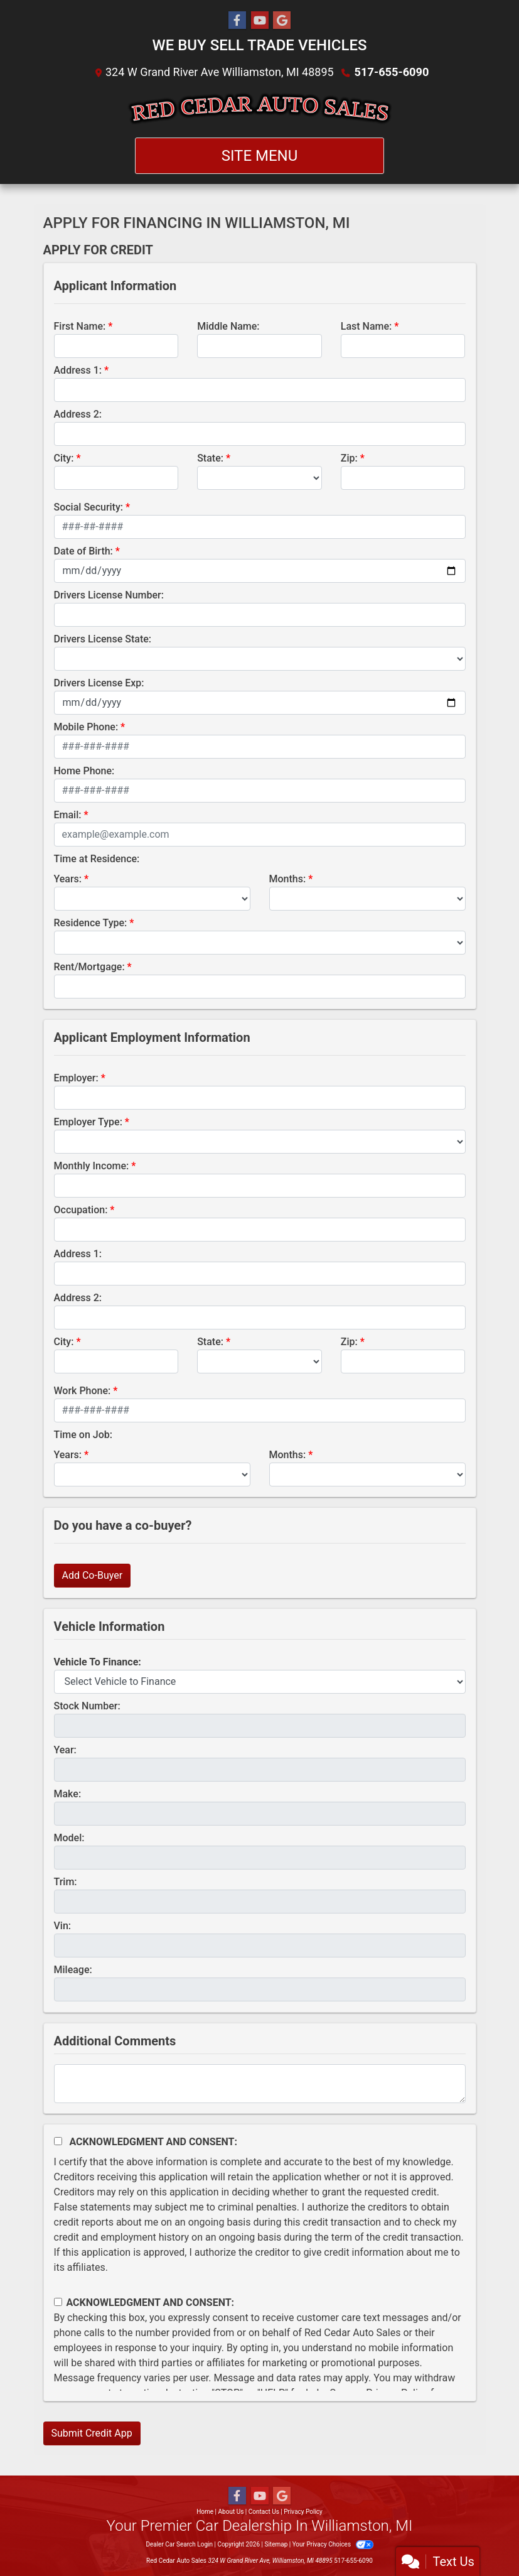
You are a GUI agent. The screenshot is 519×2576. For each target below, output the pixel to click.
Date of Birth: (83, 551)
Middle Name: (228, 326)
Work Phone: (82, 1391)
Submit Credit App (91, 2433)
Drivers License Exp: (99, 683)
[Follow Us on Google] (282, 20)
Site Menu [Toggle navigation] (260, 156)
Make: (68, 1794)
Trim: (65, 1882)
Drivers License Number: (109, 595)
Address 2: (78, 414)
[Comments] (260, 2083)
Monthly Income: (91, 1166)
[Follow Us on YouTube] (260, 20)
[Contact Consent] (58, 2302)
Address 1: (78, 370)
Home (204, 2511)
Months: (287, 879)
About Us (231, 2511)
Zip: (349, 458)
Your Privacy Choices (332, 2544)
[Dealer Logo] (259, 108)
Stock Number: (87, 1706)
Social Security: (89, 507)
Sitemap (275, 2544)
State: (210, 458)
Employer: (76, 1078)
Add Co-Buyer (92, 1575)
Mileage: (73, 1970)
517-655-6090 (391, 71)
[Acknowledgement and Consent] (58, 2141)
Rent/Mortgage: (89, 967)
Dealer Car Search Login (179, 2544)
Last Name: (366, 326)
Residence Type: (90, 923)
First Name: (80, 326)
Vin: (63, 1926)
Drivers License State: (103, 639)
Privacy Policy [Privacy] (303, 2511)
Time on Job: (83, 1435)
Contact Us (264, 2511)
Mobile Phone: (86, 727)
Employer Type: (88, 1122)
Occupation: (81, 1210)
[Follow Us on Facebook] (237, 20)
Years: (68, 879)
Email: (68, 815)
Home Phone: (84, 771)
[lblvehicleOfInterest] (260, 1682)
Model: (69, 1838)
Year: (65, 1750)
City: (64, 458)
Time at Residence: (97, 859)
